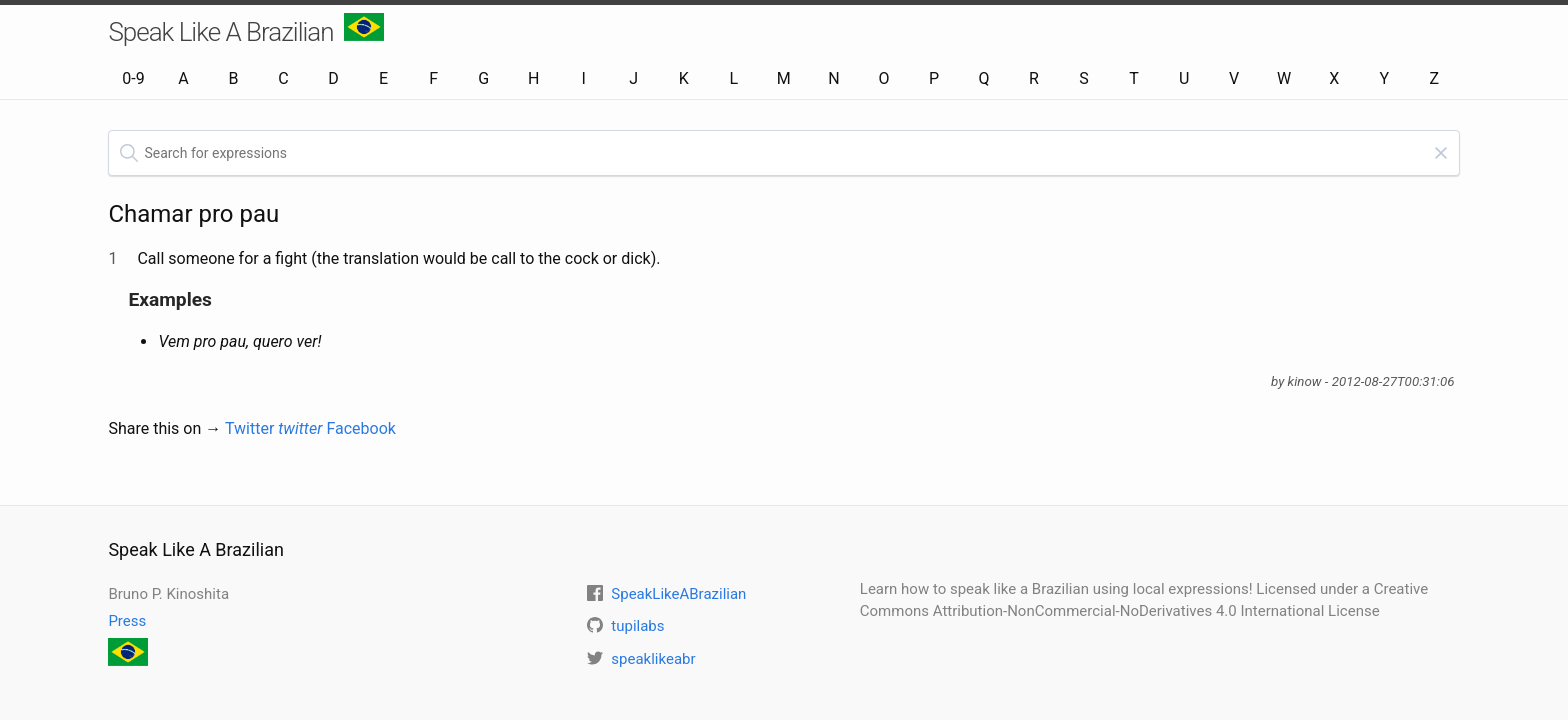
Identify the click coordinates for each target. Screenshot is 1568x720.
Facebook (360, 428)
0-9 (133, 78)
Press (127, 621)
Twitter (274, 428)
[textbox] (783, 153)
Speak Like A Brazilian (245, 30)
